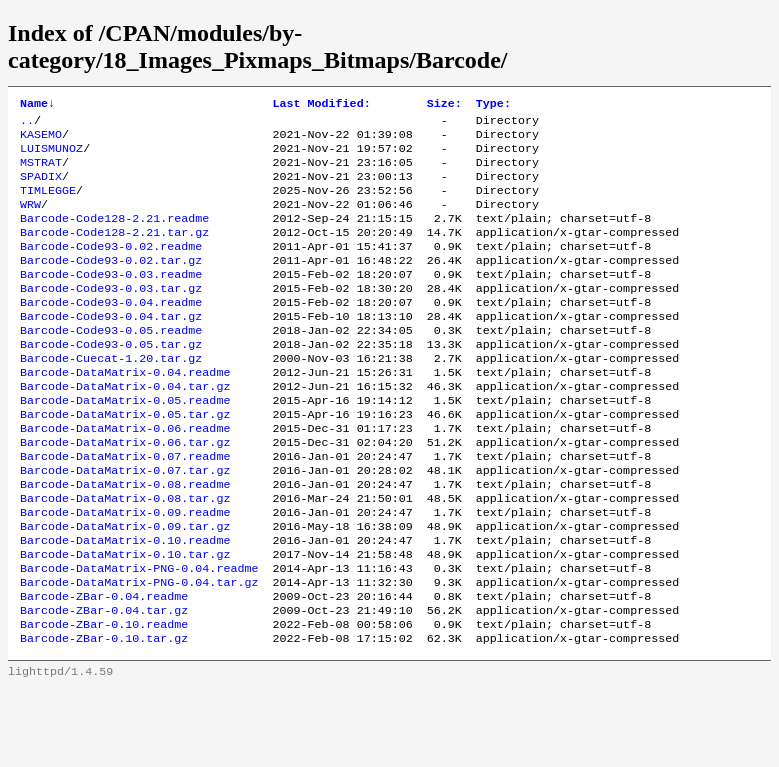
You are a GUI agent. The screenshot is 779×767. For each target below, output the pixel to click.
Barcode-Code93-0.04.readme (111, 332)
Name (37, 105)
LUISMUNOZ (51, 156)
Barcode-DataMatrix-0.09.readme (125, 572)
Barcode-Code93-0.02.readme (111, 268)
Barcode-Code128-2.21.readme (114, 236)
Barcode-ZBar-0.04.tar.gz (104, 684)
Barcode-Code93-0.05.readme (111, 364)
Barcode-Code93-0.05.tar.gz (111, 380)
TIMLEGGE (48, 204)
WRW (30, 220)
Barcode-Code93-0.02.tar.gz (111, 284)
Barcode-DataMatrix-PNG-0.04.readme (139, 636)
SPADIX (41, 188)
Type (493, 105)
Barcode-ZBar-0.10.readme (104, 700)
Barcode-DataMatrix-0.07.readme (125, 508)
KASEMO (41, 140)
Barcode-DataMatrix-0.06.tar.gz (125, 492)
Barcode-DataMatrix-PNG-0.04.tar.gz (139, 652)
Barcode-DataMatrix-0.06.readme (125, 476)
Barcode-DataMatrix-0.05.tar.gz (125, 460)
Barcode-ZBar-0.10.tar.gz (104, 716)
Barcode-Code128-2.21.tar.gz (114, 252)
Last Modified (321, 105)
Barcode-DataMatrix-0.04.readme (125, 412)
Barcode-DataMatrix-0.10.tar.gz (125, 620)
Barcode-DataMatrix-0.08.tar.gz (125, 556)
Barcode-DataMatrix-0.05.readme (125, 444)
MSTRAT (41, 172)
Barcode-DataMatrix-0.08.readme (125, 540)
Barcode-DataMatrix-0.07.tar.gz (125, 524)
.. (27, 124)
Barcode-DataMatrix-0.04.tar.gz (125, 428)
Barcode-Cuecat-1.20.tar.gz (111, 396)
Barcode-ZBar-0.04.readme (104, 668)
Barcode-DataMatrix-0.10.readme (125, 604)
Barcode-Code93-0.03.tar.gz (111, 316)
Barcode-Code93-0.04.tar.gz (111, 348)
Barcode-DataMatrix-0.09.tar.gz (125, 588)
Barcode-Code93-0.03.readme (111, 300)
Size (444, 105)
